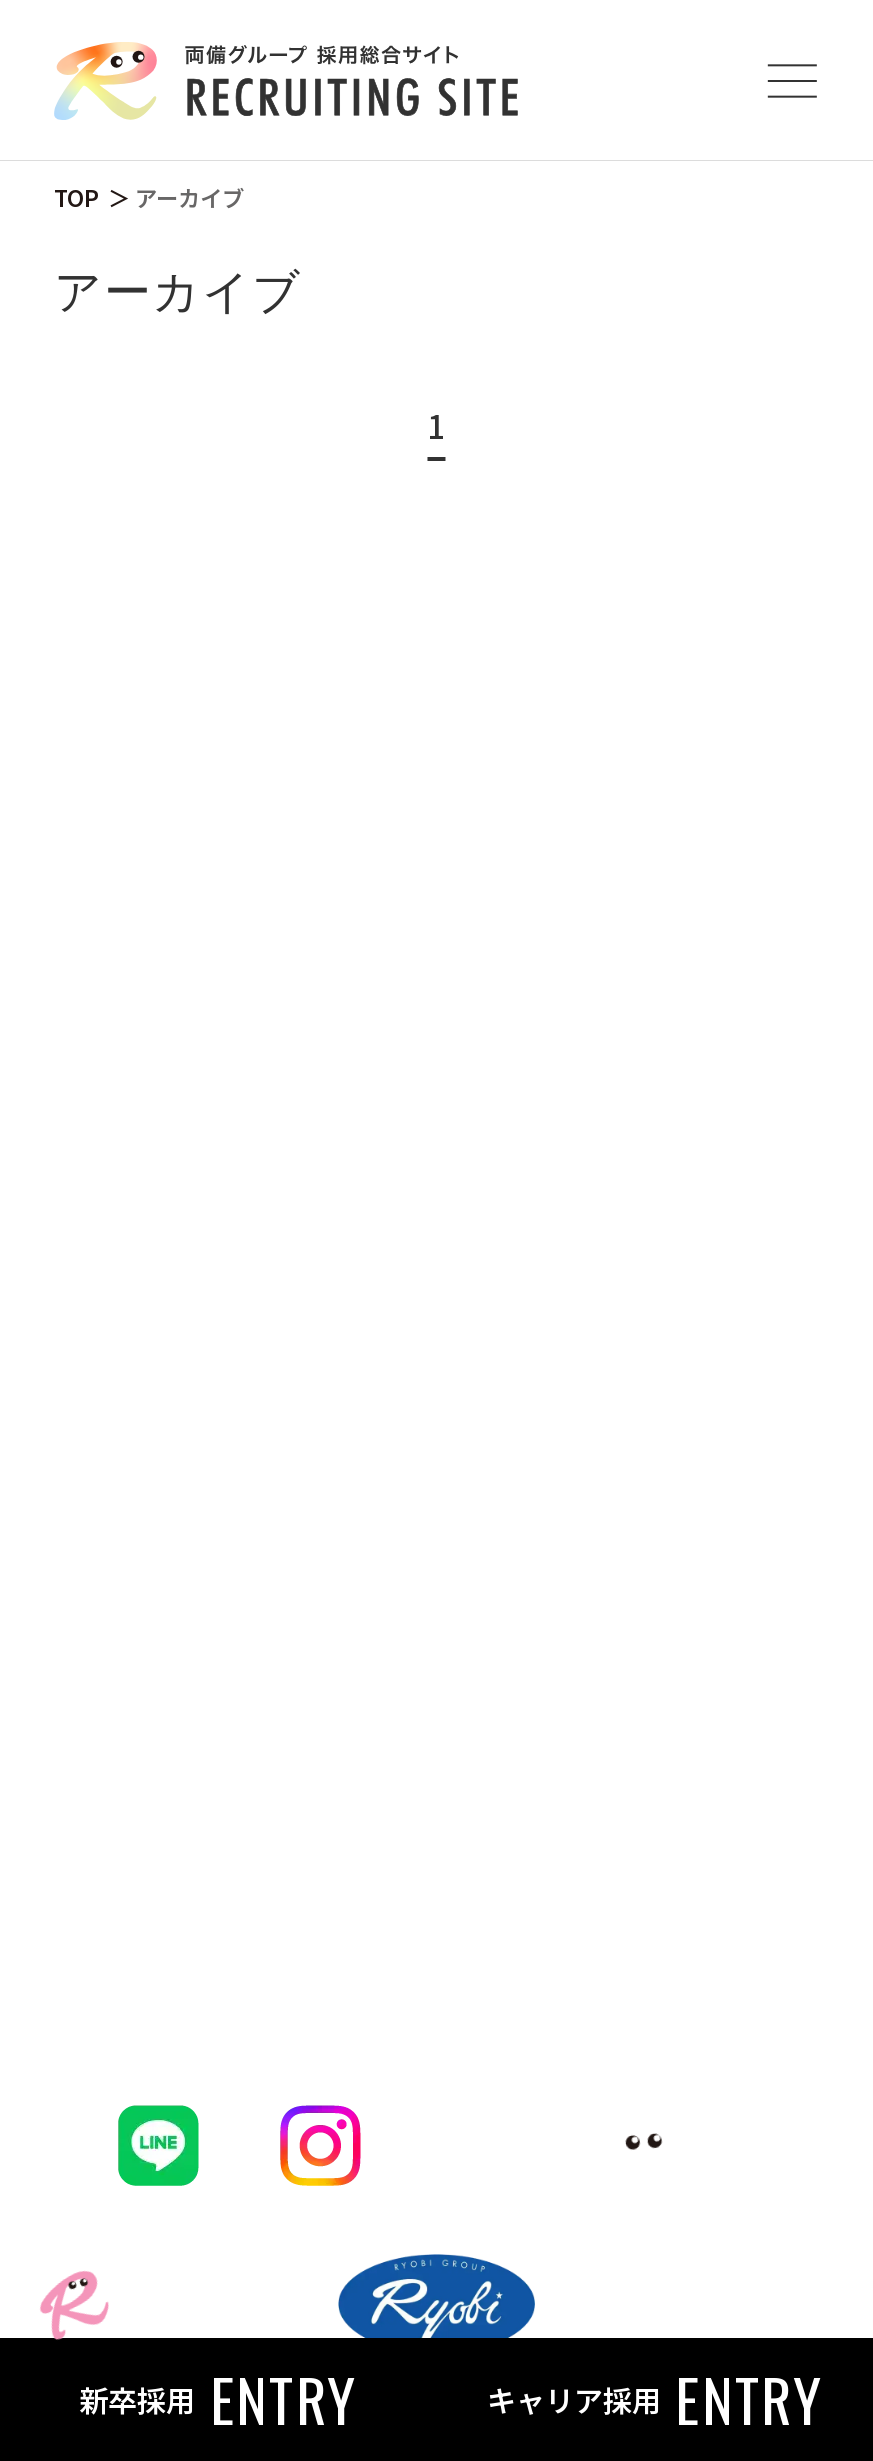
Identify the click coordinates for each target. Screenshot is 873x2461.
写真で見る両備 (226, 1306)
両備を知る (216, 844)
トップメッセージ (241, 912)
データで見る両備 (242, 1250)
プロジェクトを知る (257, 1081)
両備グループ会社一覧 (272, 1495)
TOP (76, 197)
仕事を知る (216, 1428)
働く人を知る (235, 1729)
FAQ (157, 2002)
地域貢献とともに (274, 1820)
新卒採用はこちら (242, 1552)
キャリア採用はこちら (273, 1608)
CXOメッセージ (226, 968)
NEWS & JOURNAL (297, 1911)
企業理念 (180, 1137)
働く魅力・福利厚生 (257, 1194)
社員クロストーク (242, 1024)
